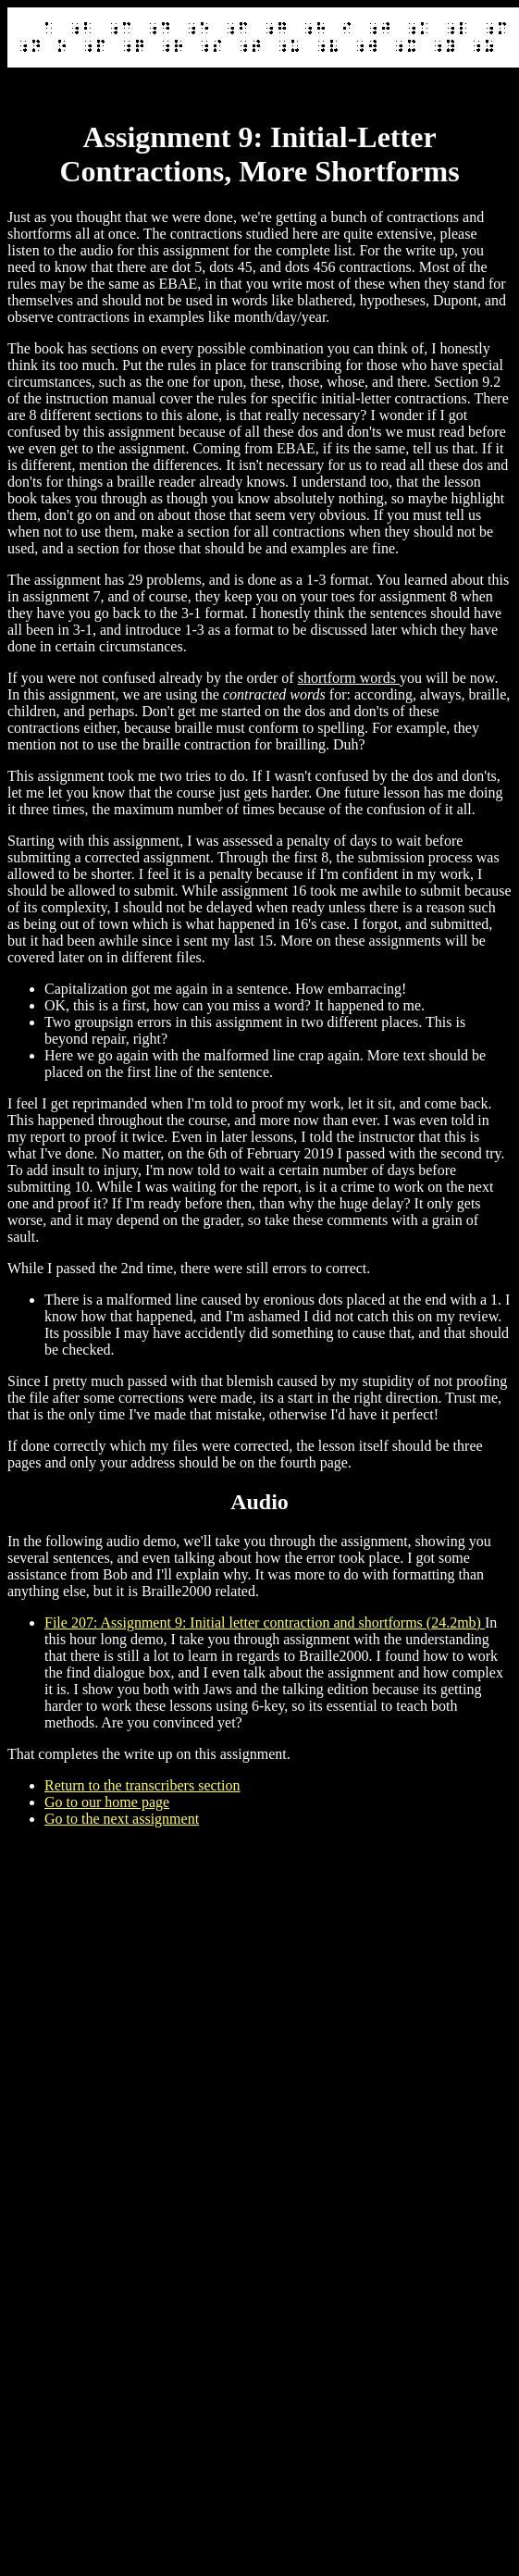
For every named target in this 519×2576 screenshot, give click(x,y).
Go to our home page (106, 1802)
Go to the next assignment (121, 1819)
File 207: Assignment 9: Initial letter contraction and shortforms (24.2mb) (264, 1622)
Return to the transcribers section (142, 1785)
